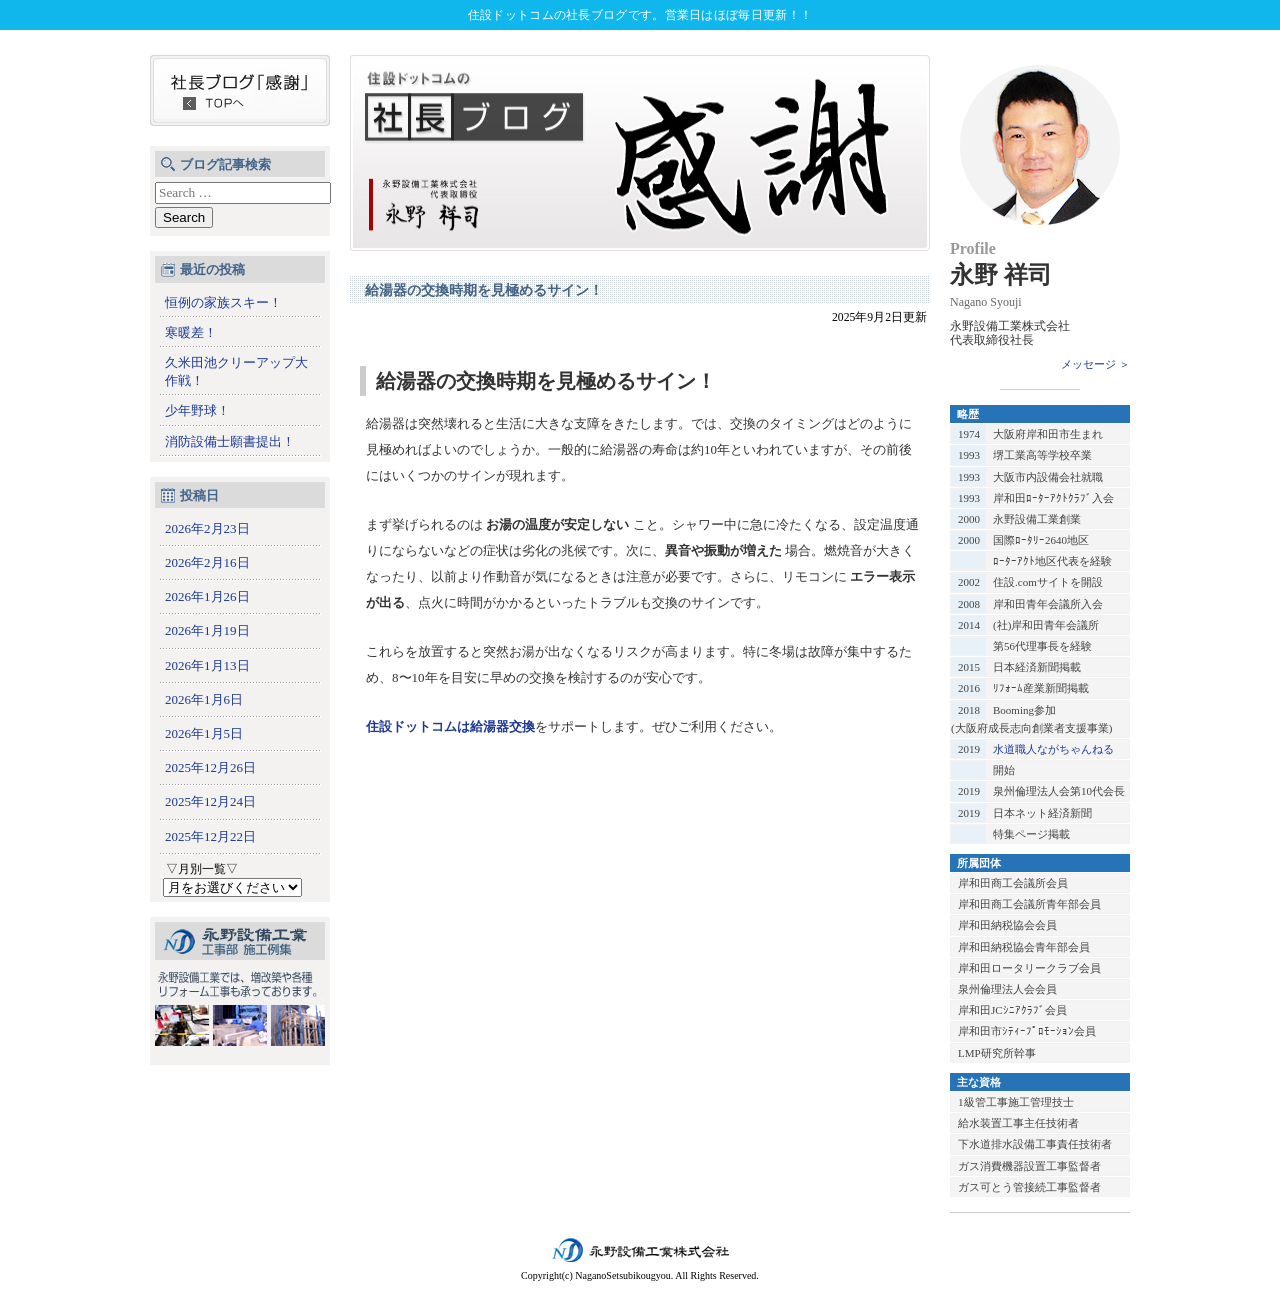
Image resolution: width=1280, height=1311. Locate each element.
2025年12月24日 (210, 801)
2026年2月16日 (207, 562)
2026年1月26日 (207, 596)
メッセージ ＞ (1095, 364)
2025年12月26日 (210, 767)
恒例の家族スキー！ (223, 302)
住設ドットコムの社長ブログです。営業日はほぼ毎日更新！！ (640, 15)
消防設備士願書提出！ (230, 441)
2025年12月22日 (210, 836)
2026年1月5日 (204, 733)
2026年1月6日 (204, 699)
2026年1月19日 (207, 630)
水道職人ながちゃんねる (1053, 749)
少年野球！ (197, 410)
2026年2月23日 (207, 528)
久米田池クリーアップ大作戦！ (236, 371)
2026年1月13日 (207, 665)
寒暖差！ (191, 332)
